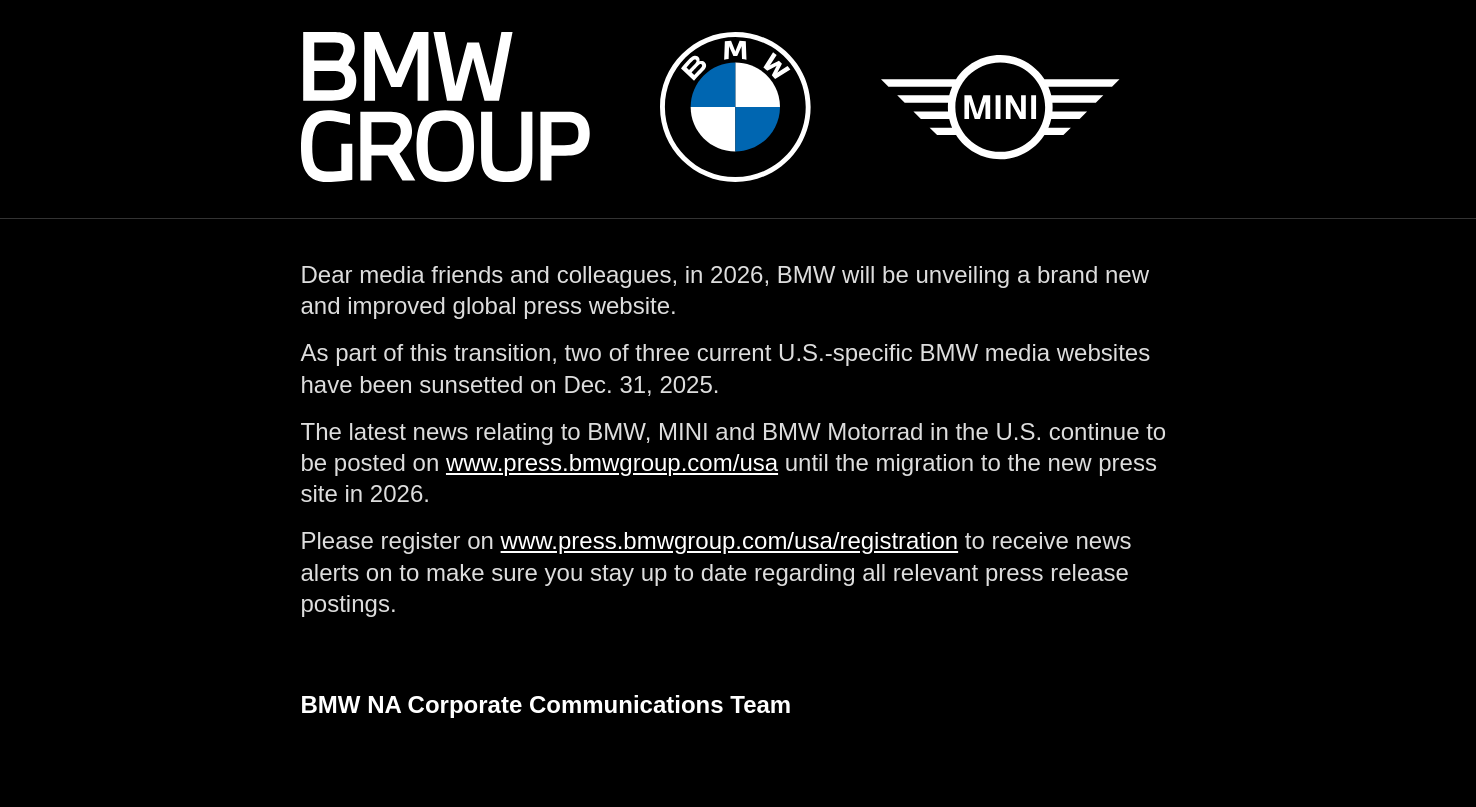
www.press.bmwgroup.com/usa (612, 462)
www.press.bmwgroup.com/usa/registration (730, 540)
